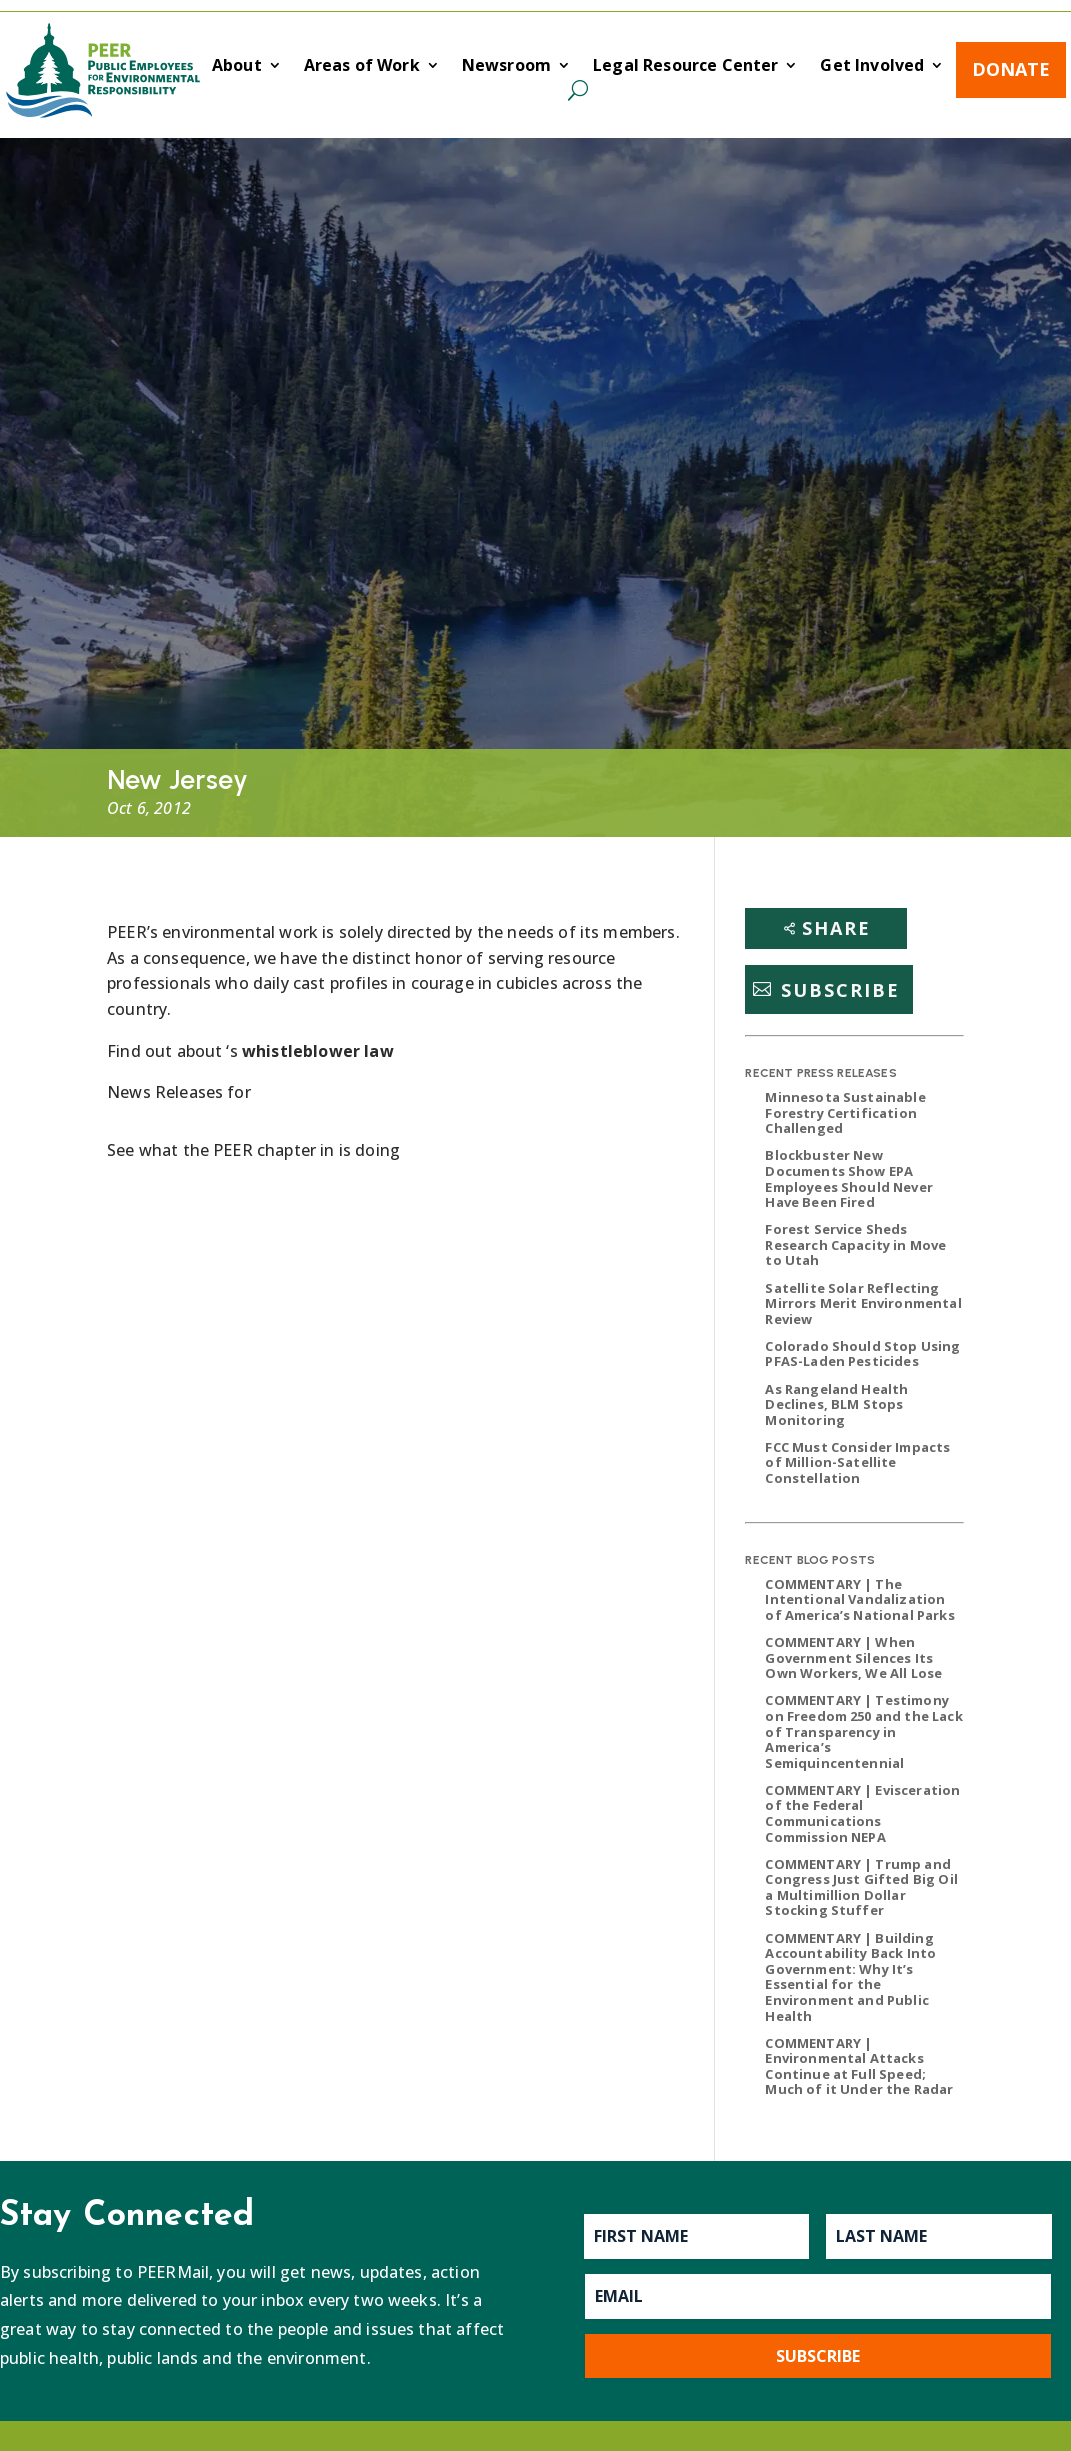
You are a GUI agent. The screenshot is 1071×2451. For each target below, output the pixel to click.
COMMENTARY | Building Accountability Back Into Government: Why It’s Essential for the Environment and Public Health (850, 1977)
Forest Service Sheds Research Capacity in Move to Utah (855, 1244)
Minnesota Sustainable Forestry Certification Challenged (845, 1112)
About (237, 67)
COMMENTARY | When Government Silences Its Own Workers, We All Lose (853, 1657)
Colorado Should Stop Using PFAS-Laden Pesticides (862, 1354)
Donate (1011, 69)
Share (836, 928)
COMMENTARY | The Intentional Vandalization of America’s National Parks (859, 1599)
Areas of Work (362, 67)
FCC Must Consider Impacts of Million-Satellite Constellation (857, 1462)
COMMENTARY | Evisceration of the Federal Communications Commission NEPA (862, 1813)
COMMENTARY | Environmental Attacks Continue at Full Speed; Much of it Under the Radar (859, 2066)
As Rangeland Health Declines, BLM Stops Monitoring (836, 1404)
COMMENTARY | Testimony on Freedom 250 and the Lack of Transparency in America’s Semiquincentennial (863, 1731)
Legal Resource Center (685, 67)
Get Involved (872, 67)
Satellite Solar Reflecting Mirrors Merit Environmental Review (863, 1303)
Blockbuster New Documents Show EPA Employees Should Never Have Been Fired (849, 1178)
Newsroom (506, 67)
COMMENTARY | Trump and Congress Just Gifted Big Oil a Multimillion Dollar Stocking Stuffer (861, 1887)
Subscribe (840, 989)
